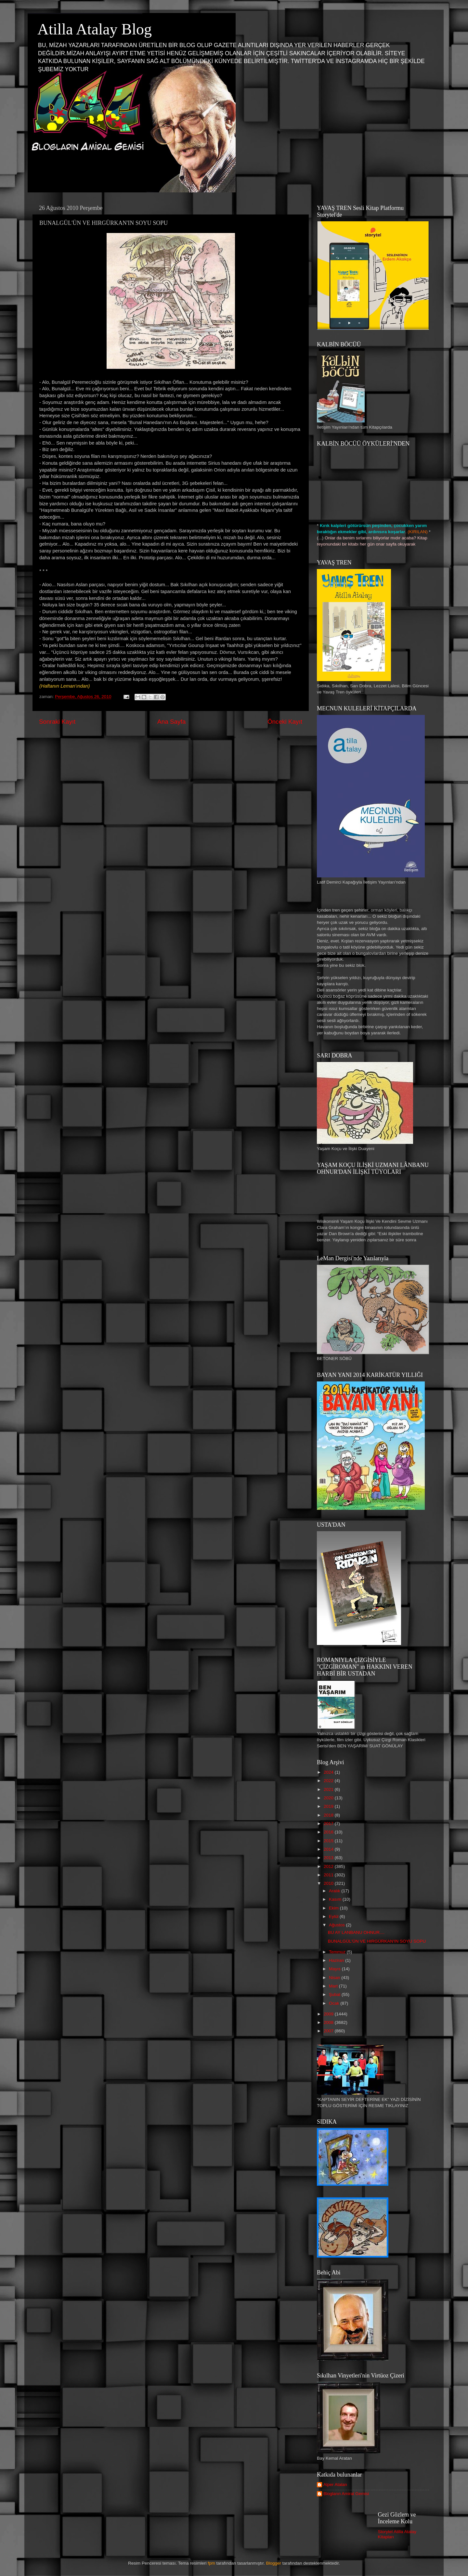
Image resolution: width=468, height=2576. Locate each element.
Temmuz (338, 1951)
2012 (329, 1866)
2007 (329, 2030)
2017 (329, 1823)
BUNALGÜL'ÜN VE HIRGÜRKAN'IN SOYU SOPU (377, 1941)
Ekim (334, 1908)
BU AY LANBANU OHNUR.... (356, 1932)
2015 (329, 1840)
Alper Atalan (335, 2484)
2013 (329, 1857)
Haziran (337, 1960)
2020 (329, 1797)
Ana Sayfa (171, 721)
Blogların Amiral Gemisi (346, 2493)
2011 (329, 1874)
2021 (329, 1789)
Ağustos (337, 1924)
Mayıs (335, 1968)
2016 (329, 1832)
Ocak (334, 2003)
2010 (329, 1883)
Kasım (336, 1899)
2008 (329, 2022)
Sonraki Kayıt (57, 721)
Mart (334, 1986)
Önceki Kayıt (284, 721)
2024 (329, 1772)
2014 (329, 1849)
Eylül (334, 1916)
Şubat (335, 1994)
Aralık (335, 1890)
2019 (329, 1806)
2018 (329, 1815)
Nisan (335, 1977)
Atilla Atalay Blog (94, 29)
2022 (329, 1780)
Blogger (273, 2563)
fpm (211, 2563)
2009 (329, 2014)
